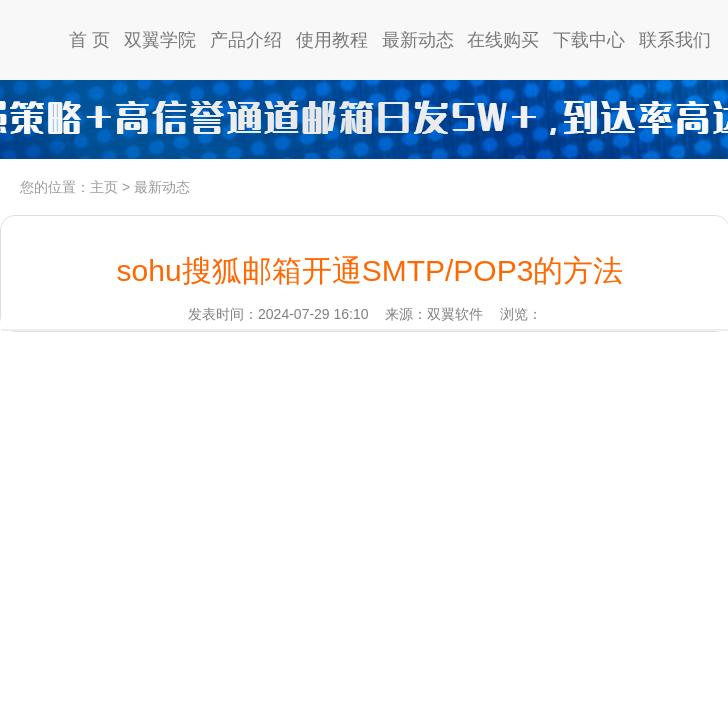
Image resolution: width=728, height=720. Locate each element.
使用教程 (332, 40)
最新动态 (418, 40)
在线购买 (503, 40)
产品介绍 (246, 40)
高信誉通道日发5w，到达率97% (364, 120)
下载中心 (589, 40)
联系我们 (675, 40)
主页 (104, 187)
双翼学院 (160, 40)
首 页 (89, 40)
